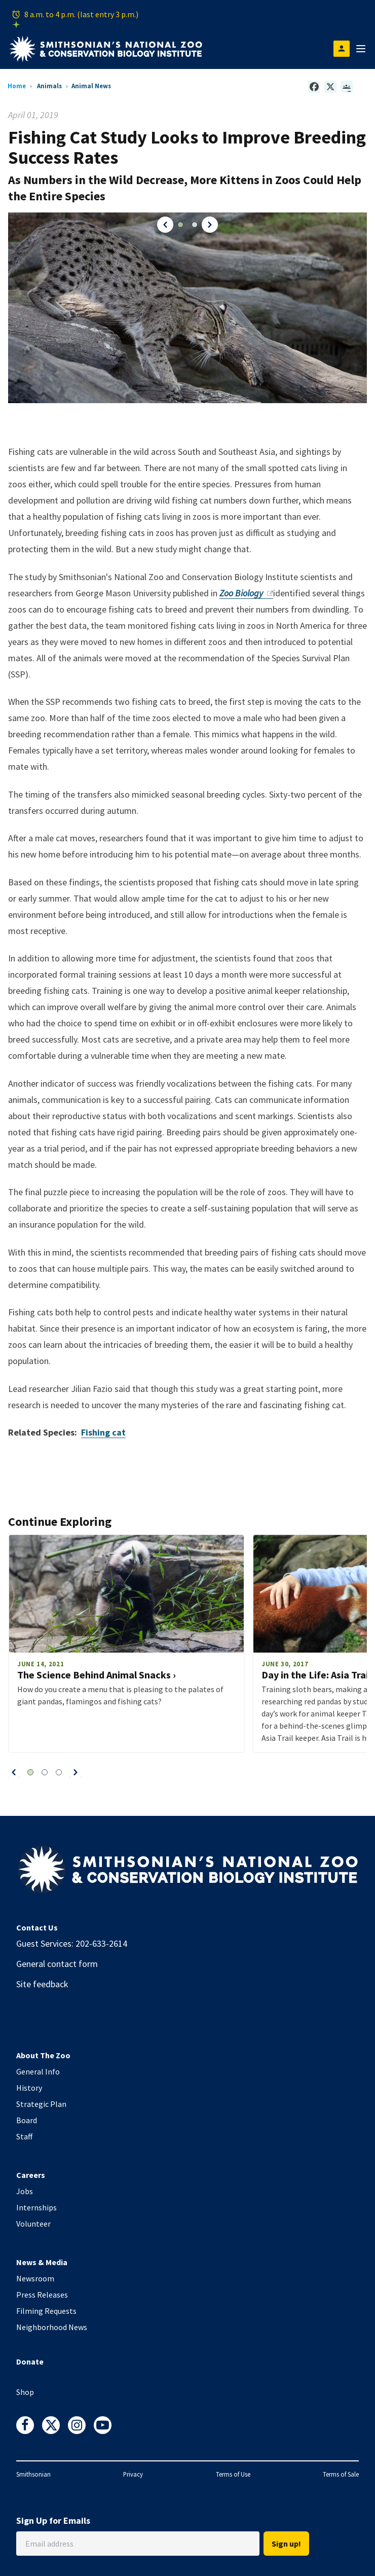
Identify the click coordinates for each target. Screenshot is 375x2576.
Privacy (133, 2474)
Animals (49, 86)
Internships (36, 2207)
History (29, 2088)
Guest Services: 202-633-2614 (71, 1943)
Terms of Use (233, 2474)
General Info (38, 2071)
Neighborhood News (51, 2327)
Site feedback (42, 1984)
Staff (24, 2136)
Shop (25, 2392)
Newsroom (35, 2278)
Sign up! (286, 2543)
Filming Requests (46, 2311)
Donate (30, 2361)
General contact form (57, 1964)
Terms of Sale (341, 2474)
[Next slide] (75, 1772)
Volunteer (33, 2224)
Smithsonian (33, 2474)
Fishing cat (103, 1432)
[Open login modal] (341, 49)
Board (26, 2120)
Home (17, 86)
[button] (164, 225)
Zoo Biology (246, 593)
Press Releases (42, 2294)
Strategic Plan (41, 2104)
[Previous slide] (14, 1772)
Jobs (24, 2191)
